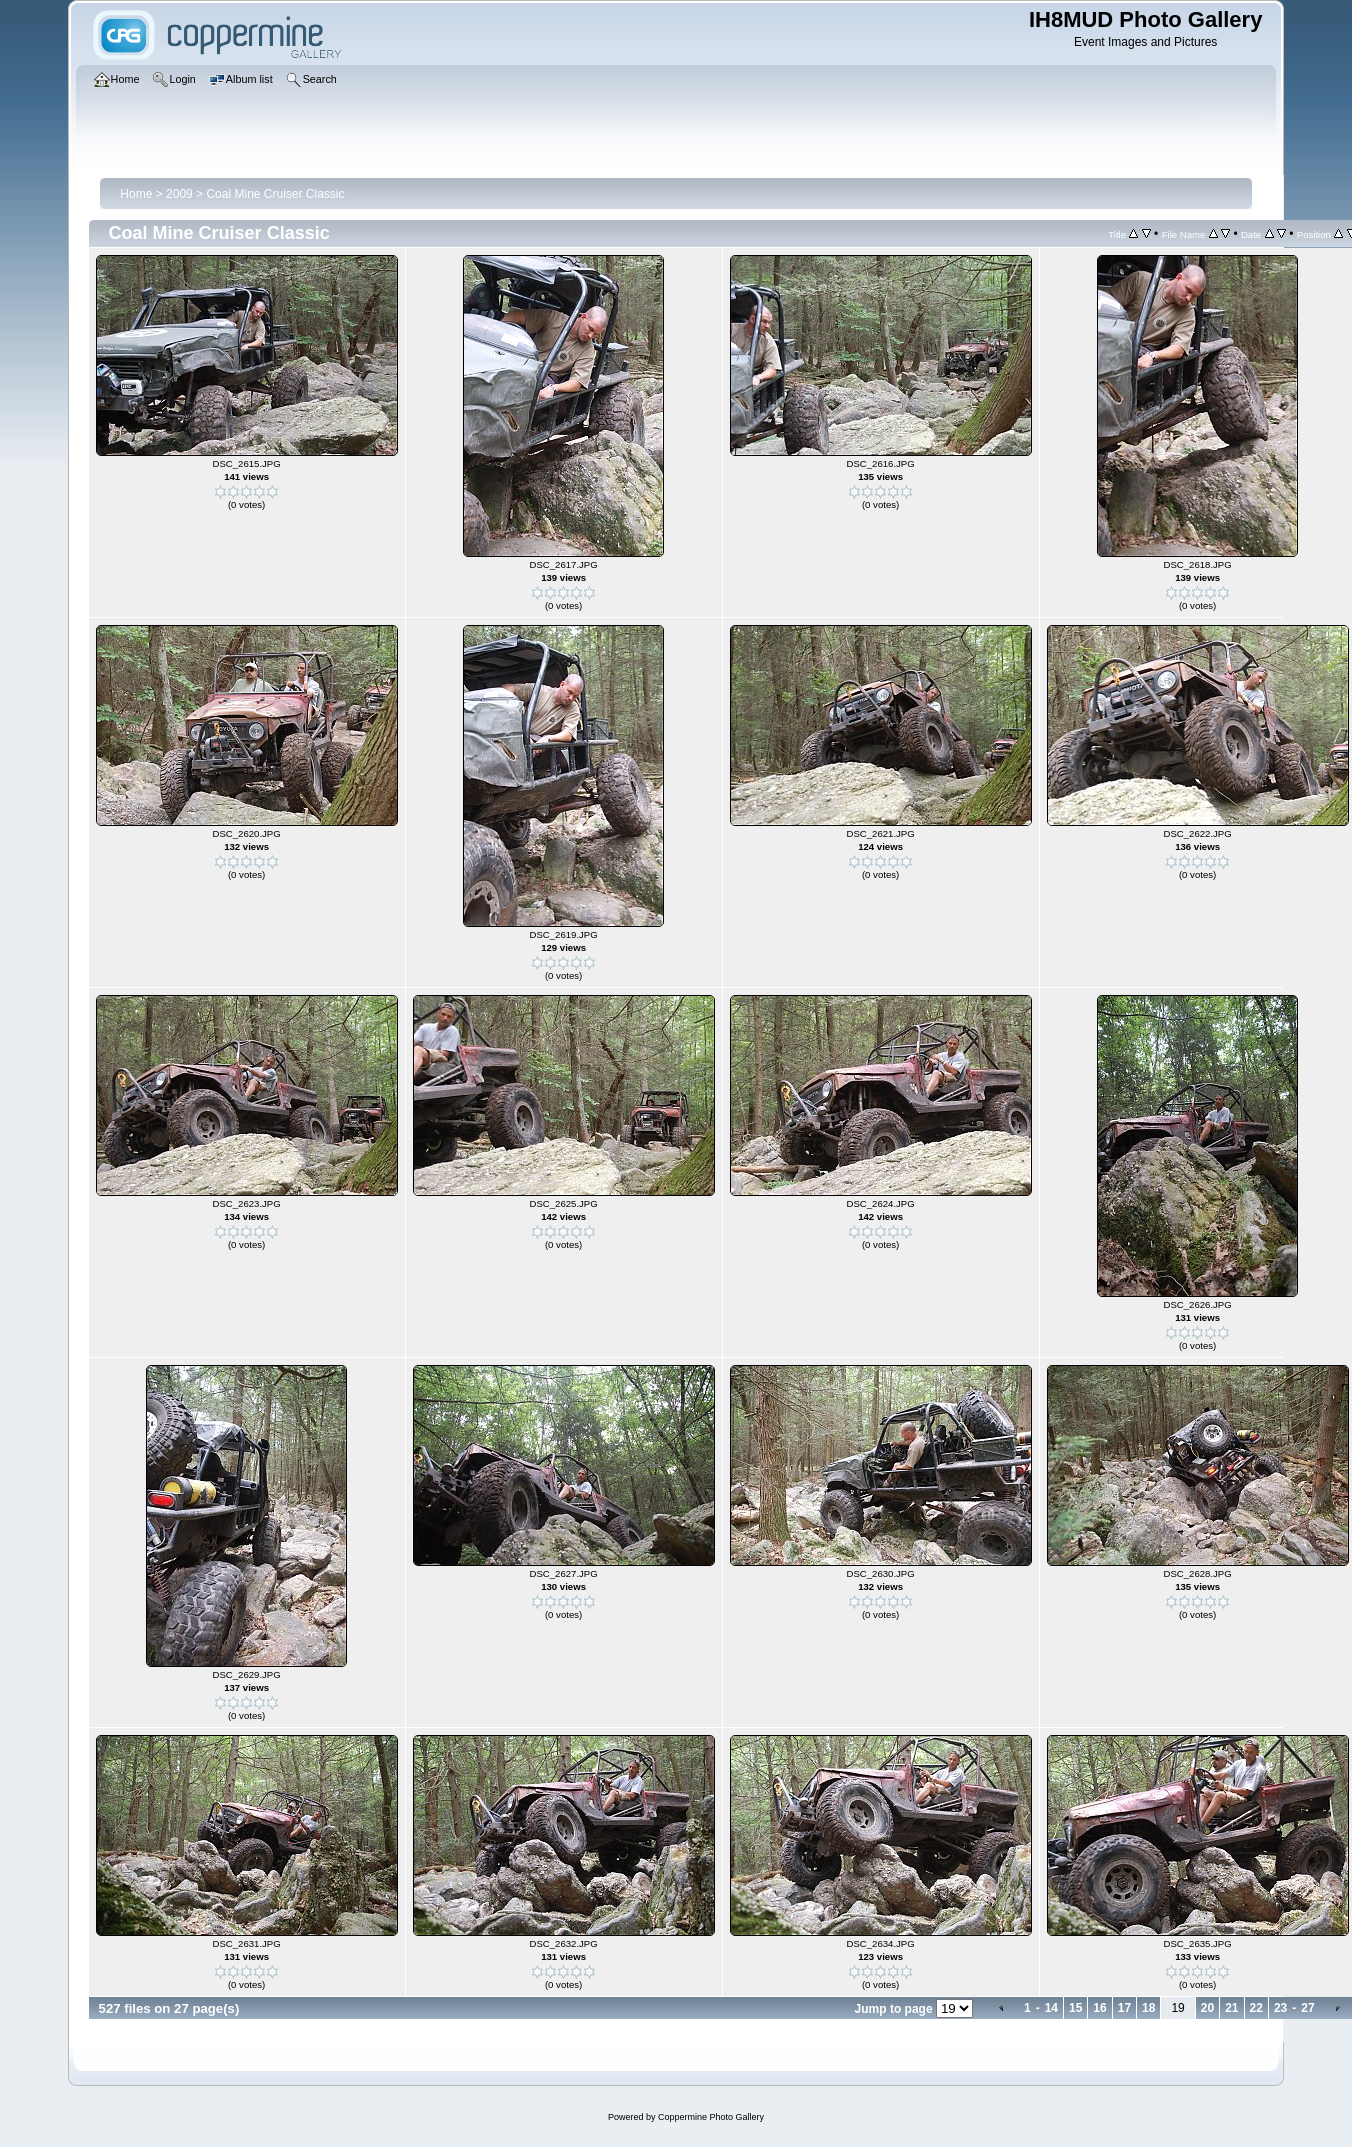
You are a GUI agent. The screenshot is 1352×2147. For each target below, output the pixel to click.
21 (1231, 2008)
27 (1307, 2008)
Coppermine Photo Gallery (711, 2117)
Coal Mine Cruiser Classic (275, 194)
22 (1256, 2008)
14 (1051, 2008)
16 (1099, 2008)
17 (1124, 2008)
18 (1148, 2008)
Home (136, 194)
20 (1207, 2008)
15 (1075, 2008)
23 (1280, 2008)
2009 (179, 194)
